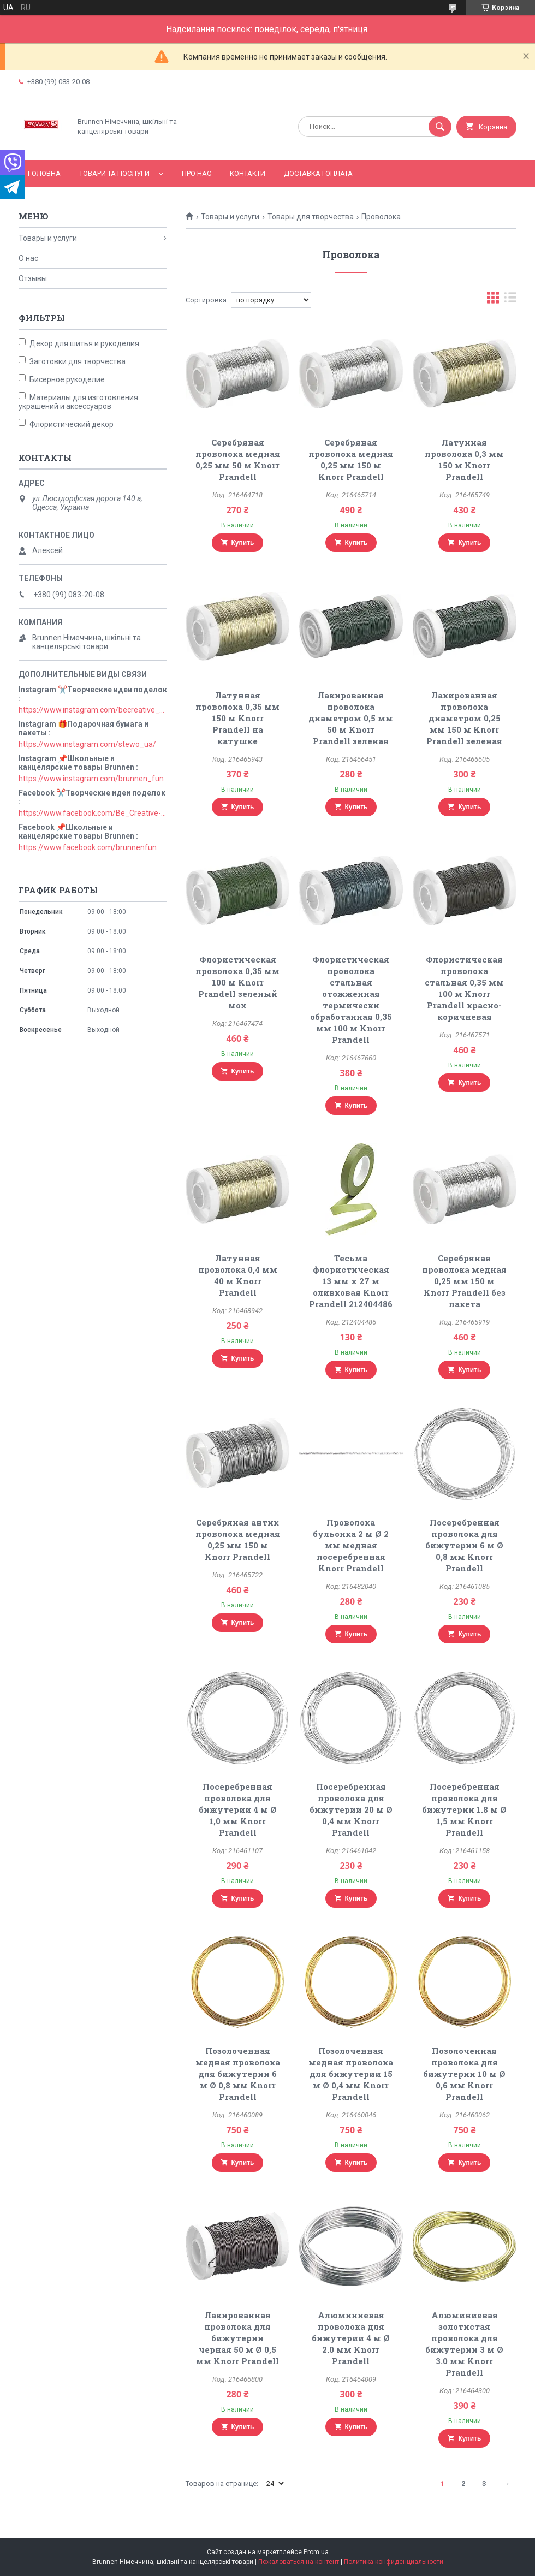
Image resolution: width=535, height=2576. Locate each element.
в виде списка (510, 300)
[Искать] (440, 126)
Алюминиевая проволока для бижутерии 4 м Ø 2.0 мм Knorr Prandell (351, 2338)
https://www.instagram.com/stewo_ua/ (87, 744)
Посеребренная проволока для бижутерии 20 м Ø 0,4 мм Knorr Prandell (351, 1809)
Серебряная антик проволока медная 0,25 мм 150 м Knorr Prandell (237, 1539)
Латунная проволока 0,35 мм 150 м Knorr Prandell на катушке (237, 718)
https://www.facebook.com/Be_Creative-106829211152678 (93, 813)
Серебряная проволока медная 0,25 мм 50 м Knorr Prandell (237, 459)
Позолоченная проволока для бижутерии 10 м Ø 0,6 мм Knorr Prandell (464, 2073)
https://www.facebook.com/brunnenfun (88, 847)
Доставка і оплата (318, 173)
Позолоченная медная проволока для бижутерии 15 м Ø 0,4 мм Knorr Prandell (350, 2073)
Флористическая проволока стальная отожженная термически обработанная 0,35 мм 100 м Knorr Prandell (351, 999)
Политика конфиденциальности (393, 2562)
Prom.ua (316, 2552)
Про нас (196, 173)
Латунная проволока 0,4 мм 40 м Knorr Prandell (237, 1275)
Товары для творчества (311, 216)
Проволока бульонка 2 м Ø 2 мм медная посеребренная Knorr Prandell (351, 1545)
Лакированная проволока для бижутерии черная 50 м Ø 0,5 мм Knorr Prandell (237, 2338)
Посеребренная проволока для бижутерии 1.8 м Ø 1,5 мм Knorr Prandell (464, 1809)
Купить (242, 543)
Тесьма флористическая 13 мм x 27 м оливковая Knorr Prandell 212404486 (351, 1281)
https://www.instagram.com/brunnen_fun (91, 778)
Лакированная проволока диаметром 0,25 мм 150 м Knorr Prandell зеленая (464, 718)
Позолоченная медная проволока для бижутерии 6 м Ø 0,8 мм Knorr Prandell (237, 2073)
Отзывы (33, 278)
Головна (44, 173)
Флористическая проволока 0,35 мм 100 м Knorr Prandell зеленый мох (237, 982)
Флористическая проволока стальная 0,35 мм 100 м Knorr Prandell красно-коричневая (464, 988)
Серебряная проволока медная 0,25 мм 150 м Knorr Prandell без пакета (464, 1281)
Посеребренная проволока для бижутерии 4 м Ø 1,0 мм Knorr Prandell (238, 1809)
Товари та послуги (114, 173)
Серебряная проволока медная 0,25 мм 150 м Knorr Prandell (350, 459)
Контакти (247, 173)
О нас (28, 258)
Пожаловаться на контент (298, 2562)
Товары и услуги (230, 216)
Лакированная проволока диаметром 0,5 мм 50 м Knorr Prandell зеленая (350, 718)
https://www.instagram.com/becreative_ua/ (93, 709)
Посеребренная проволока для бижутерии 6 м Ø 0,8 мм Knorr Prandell (464, 1545)
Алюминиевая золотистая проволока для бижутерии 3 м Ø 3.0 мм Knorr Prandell (464, 2344)
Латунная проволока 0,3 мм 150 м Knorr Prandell (464, 459)
